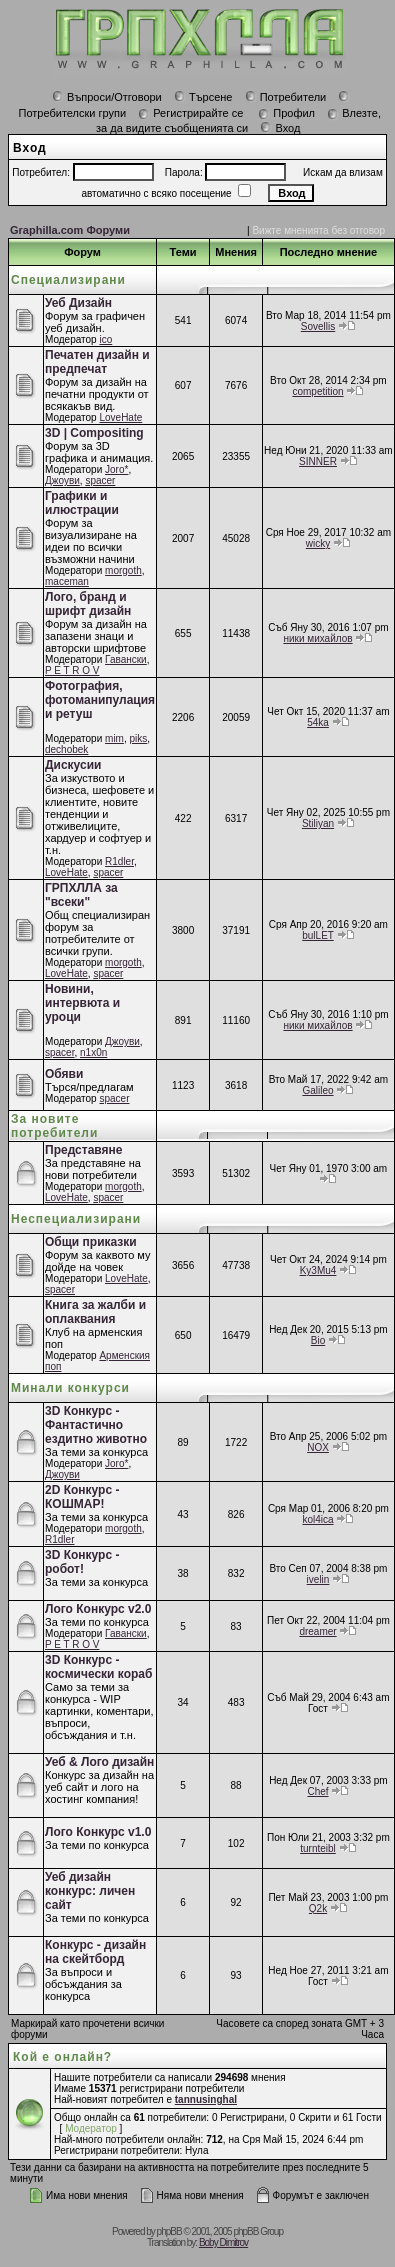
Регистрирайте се (190, 113)
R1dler (119, 861)
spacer (100, 480)
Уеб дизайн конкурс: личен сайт (90, 1891)
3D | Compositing (94, 433)
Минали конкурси (70, 1388)
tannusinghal (206, 2099)
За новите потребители (54, 1126)
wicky (318, 543)
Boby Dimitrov (223, 2242)
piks (139, 738)
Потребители (286, 97)
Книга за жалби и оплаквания (95, 1312)
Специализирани (68, 280)
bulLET (318, 935)
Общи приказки (91, 1242)
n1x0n (93, 1052)
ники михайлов (317, 638)
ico (105, 339)
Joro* (116, 469)
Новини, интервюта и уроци (82, 1003)
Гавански (126, 659)
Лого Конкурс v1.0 (98, 1832)
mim (114, 738)
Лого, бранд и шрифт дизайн (88, 604)
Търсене (203, 97)
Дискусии (73, 765)
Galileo (317, 1090)
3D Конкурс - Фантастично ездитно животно (96, 1425)
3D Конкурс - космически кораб (98, 1667)
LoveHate (120, 417)
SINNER (318, 461)
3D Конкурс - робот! (82, 1562)
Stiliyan (318, 823)
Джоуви (62, 480)
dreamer (317, 1631)
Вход (280, 128)
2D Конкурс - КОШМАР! (82, 1497)
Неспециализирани (76, 1219)
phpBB (169, 2231)
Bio (318, 1340)
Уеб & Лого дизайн (99, 1762)
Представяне (83, 1150)
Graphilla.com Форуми (70, 230)
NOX (318, 1447)
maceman (67, 581)
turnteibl (318, 1848)
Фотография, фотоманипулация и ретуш (100, 700)
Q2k (318, 1908)
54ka (318, 722)
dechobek (66, 749)
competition (317, 391)
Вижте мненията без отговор (318, 230)
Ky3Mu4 (318, 1270)
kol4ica (317, 1519)
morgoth (123, 570)
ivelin (318, 1579)
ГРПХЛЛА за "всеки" (81, 895)
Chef (317, 1791)
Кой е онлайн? (62, 2057)
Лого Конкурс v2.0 (98, 1609)
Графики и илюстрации (82, 503)
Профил (286, 113)
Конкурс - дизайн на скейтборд (95, 1952)
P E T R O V (72, 670)
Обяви (64, 1074)
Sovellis (318, 326)
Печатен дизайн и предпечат (97, 362)
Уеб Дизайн (78, 303)
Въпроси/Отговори (107, 97)
